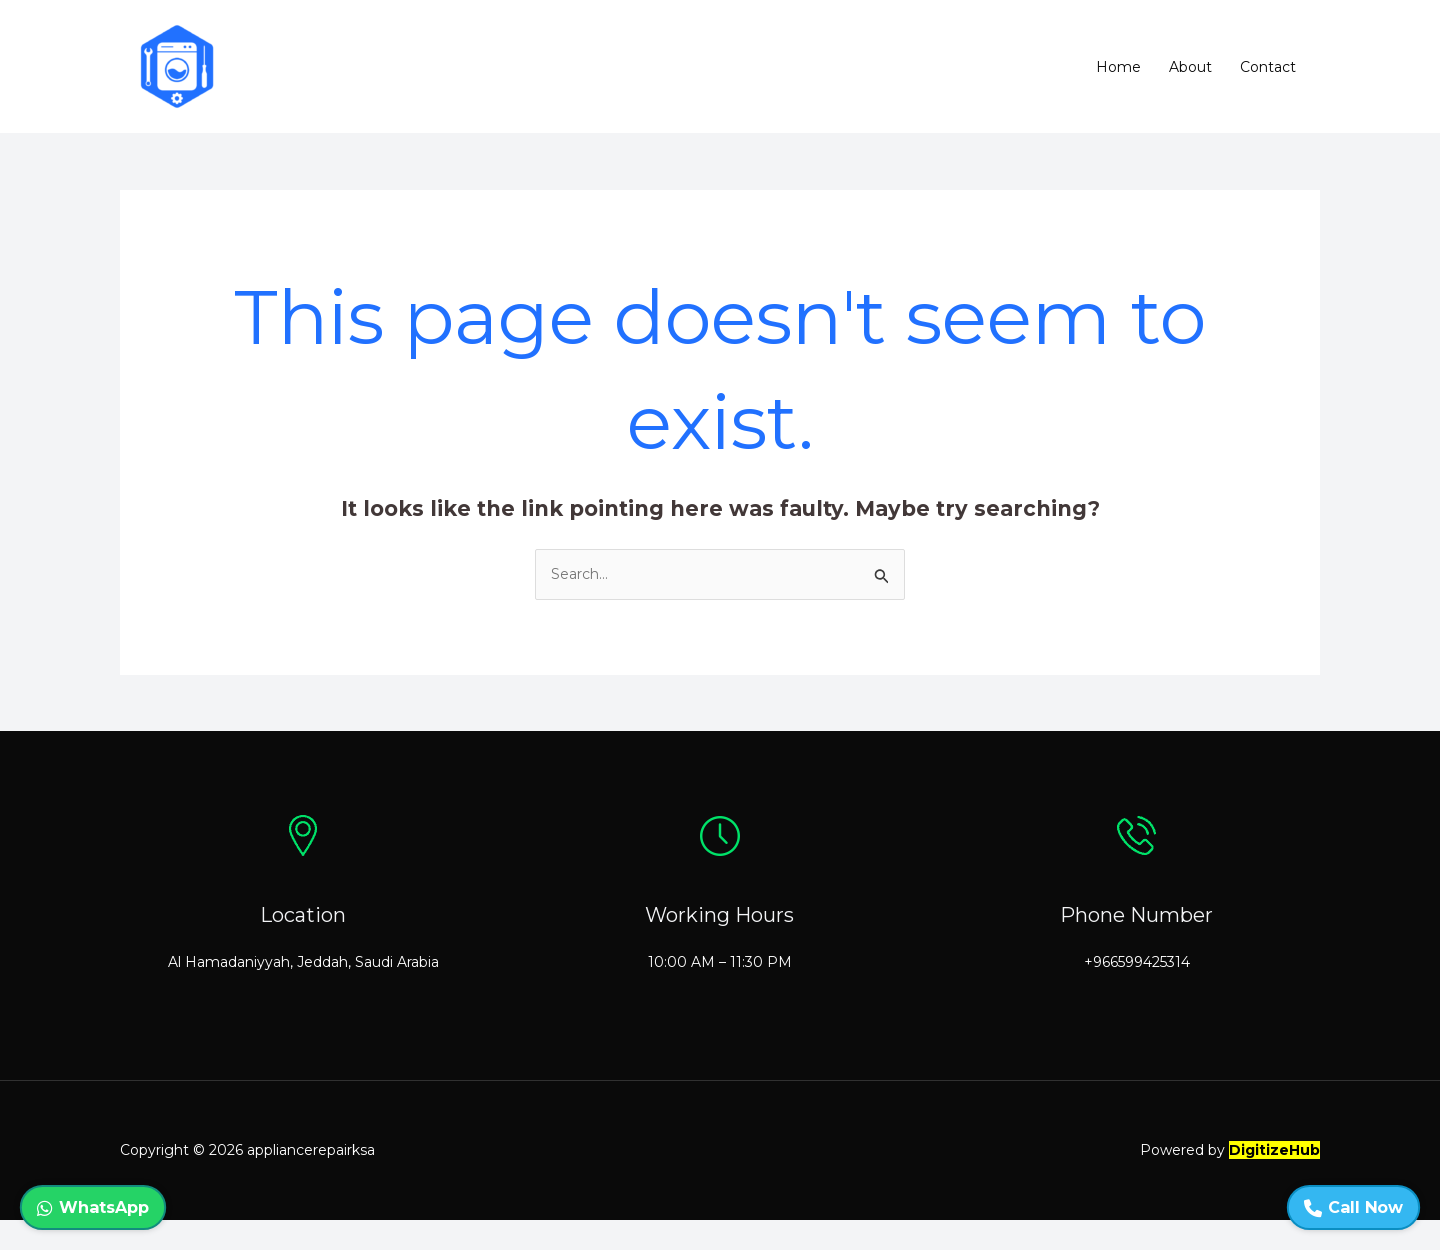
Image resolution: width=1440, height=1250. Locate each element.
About (1190, 67)
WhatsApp (92, 1207)
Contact (1268, 67)
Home (1118, 67)
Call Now (1353, 1207)
